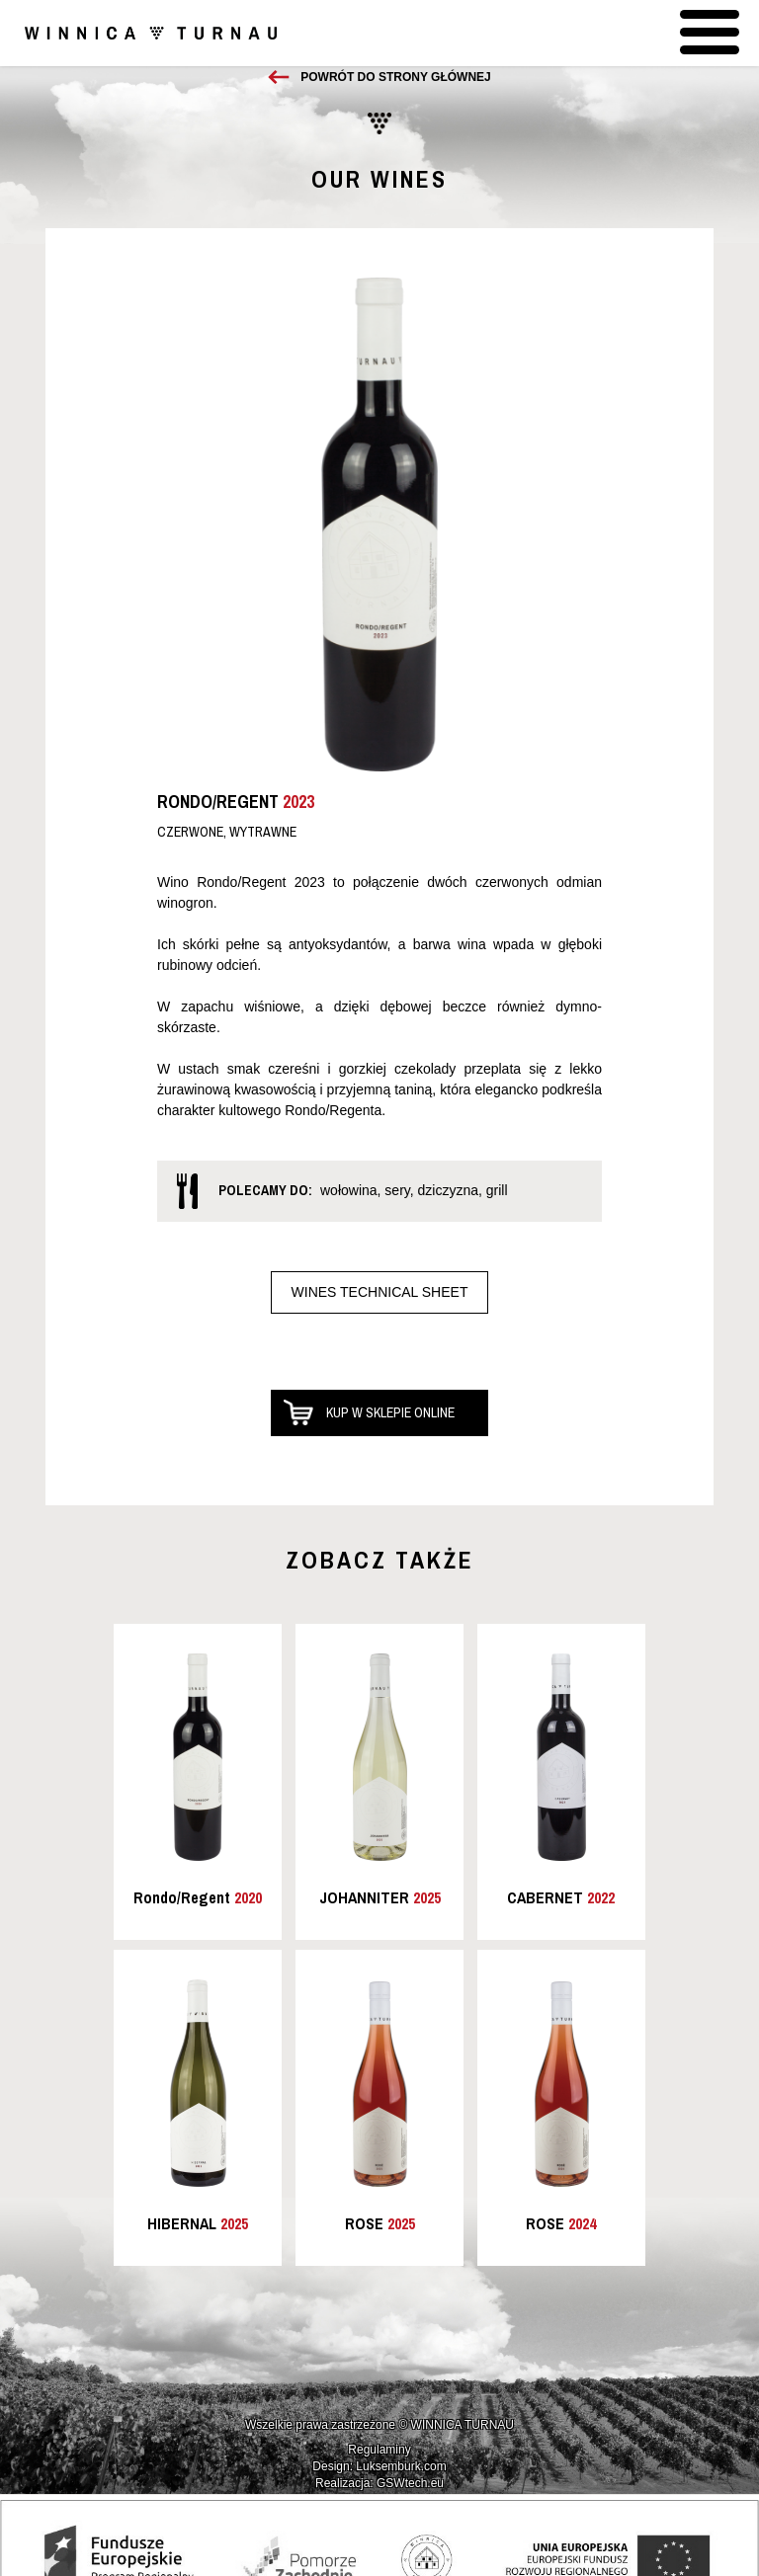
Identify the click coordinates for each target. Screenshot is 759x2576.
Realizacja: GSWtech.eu (379, 2483)
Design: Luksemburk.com (379, 2466)
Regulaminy (379, 2449)
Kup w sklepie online (390, 1412)
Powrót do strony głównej (395, 77)
